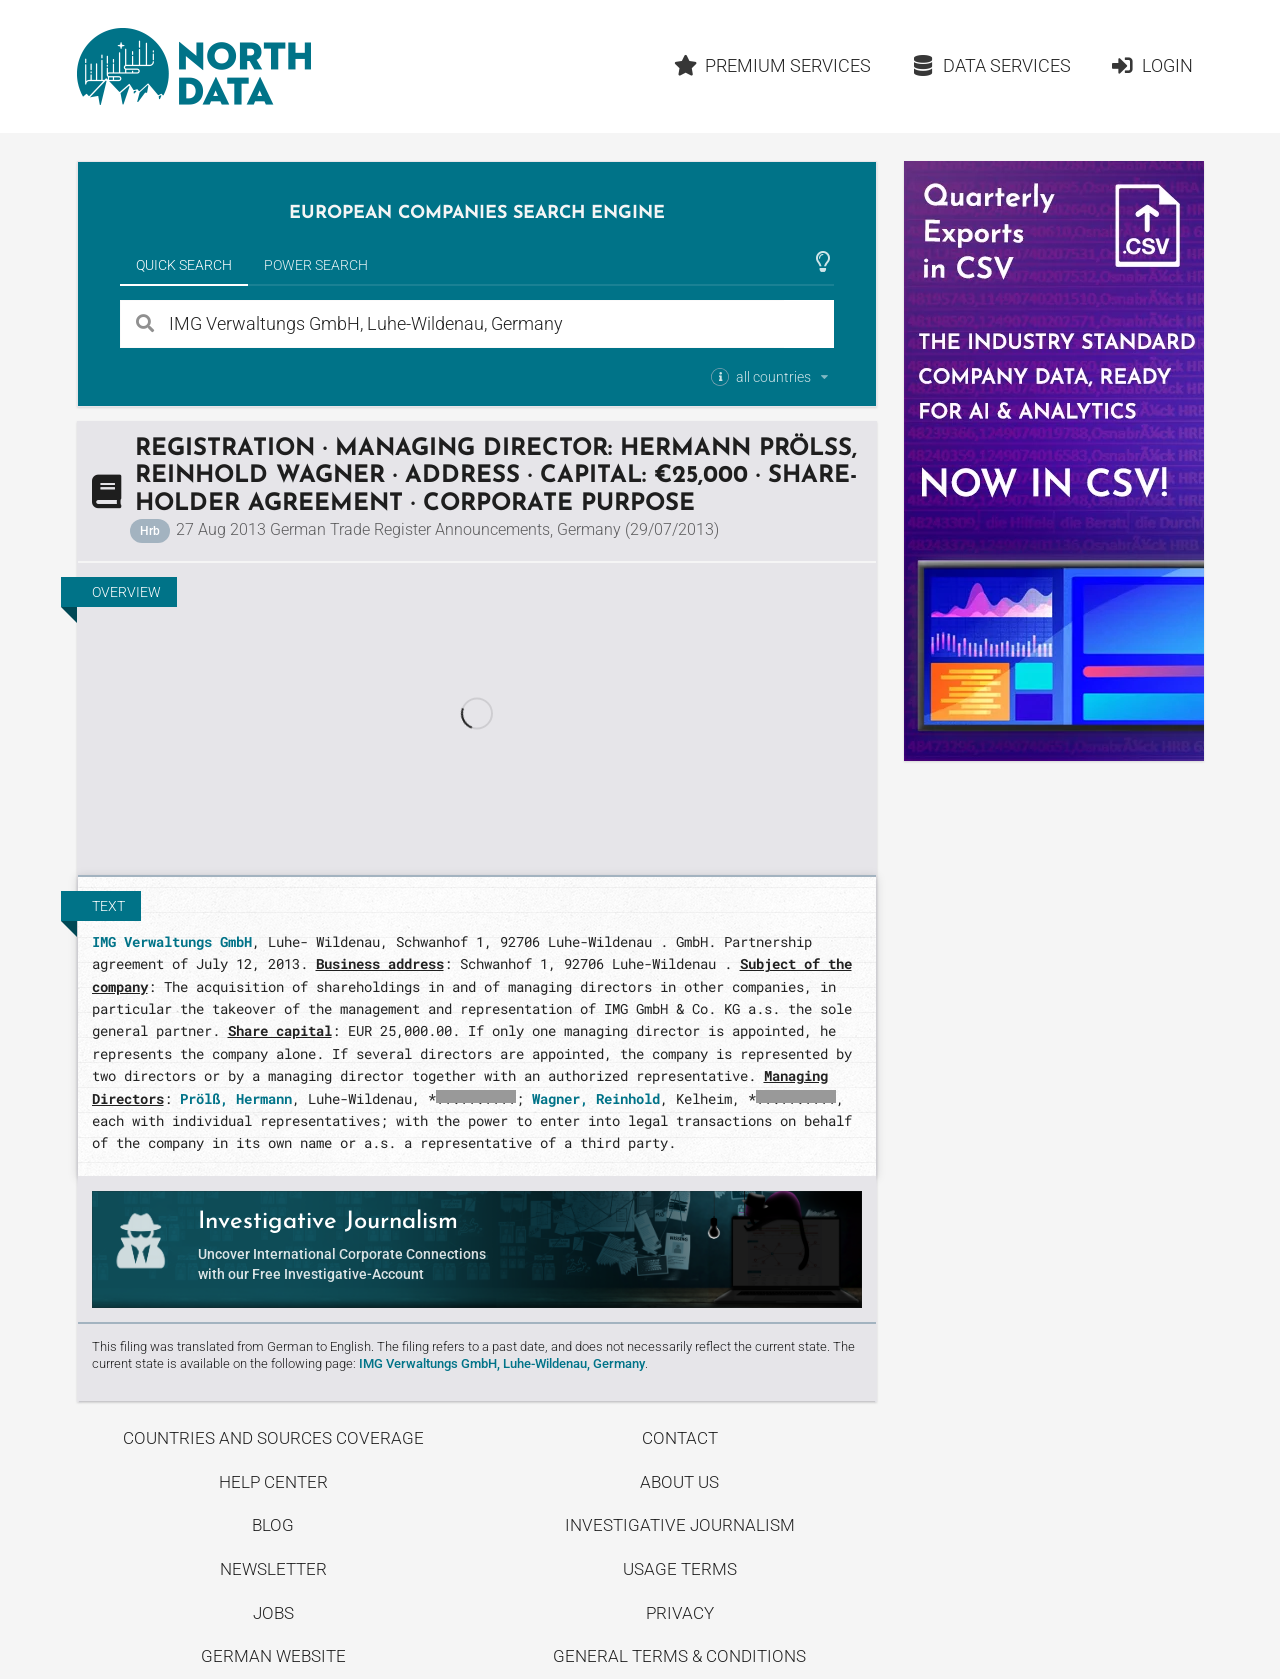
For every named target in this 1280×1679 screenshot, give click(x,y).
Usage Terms (680, 1569)
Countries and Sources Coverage (273, 1438)
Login (1151, 65)
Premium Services (772, 65)
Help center (273, 1482)
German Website (273, 1656)
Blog (273, 1525)
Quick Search (184, 265)
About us (679, 1482)
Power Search (316, 265)
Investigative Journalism (680, 1525)
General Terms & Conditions (679, 1656)
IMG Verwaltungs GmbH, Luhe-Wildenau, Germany (502, 1363)
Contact (680, 1438)
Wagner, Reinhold (596, 1098)
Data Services (991, 65)
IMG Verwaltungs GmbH (172, 941)
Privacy (680, 1613)
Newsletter (273, 1569)
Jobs (273, 1613)
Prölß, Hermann (236, 1098)
